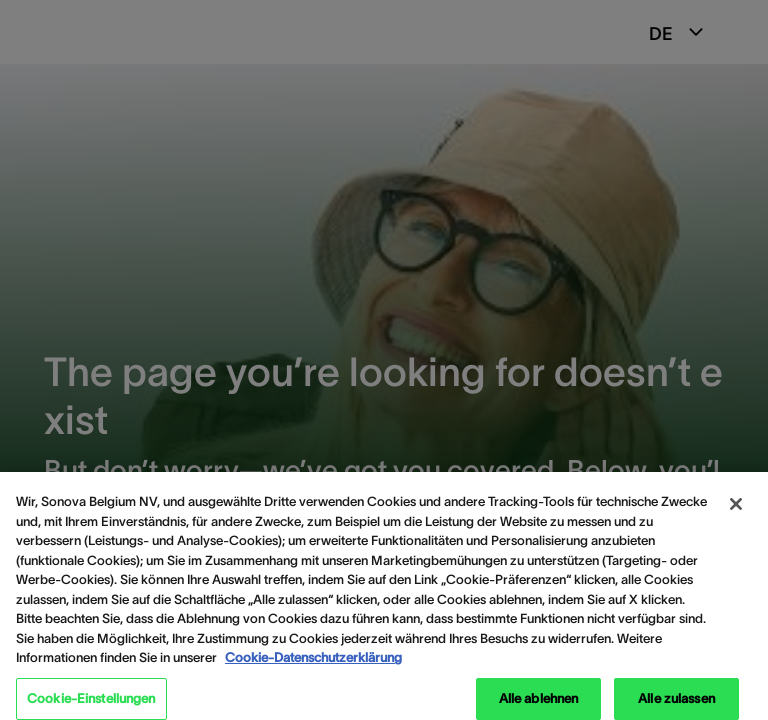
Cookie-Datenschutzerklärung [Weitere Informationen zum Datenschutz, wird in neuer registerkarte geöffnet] (313, 665)
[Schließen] (736, 512)
